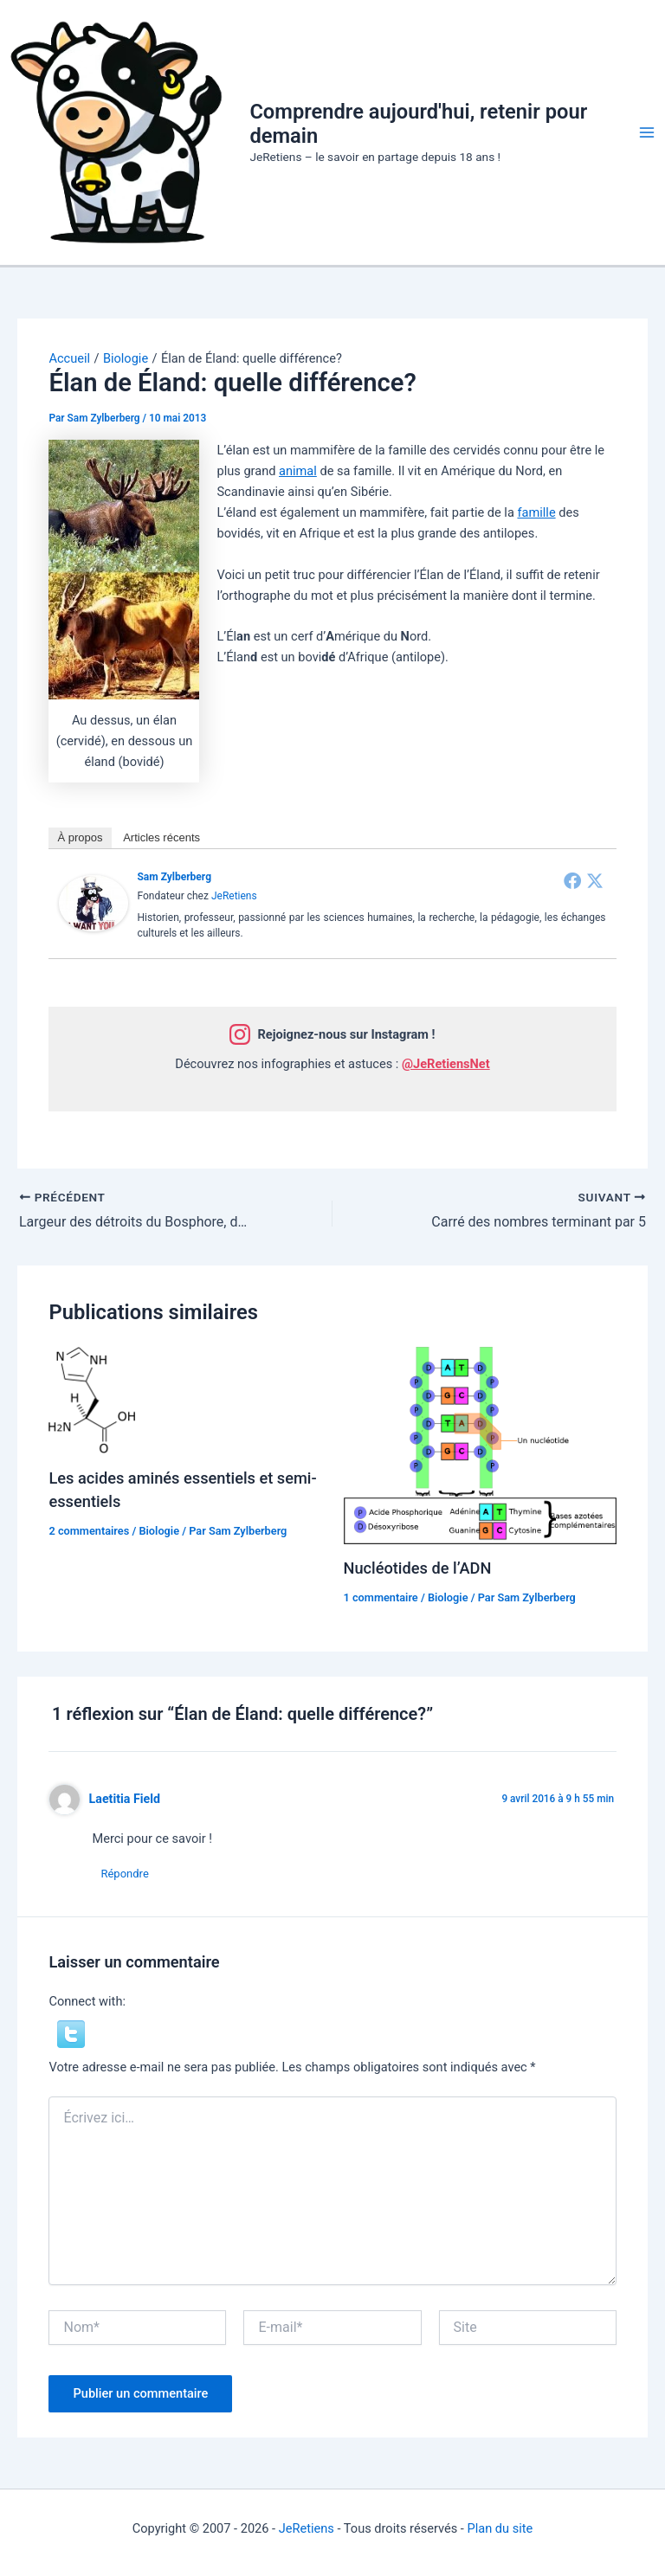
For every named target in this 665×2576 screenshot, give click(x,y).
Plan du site (500, 2528)
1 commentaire (381, 1597)
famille (536, 512)
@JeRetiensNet (446, 1064)
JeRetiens (234, 896)
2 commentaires (88, 1530)
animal (298, 471)
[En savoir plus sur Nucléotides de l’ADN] (480, 1444)
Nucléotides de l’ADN (418, 1568)
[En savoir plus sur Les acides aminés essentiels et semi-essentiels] (91, 1399)
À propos (79, 837)
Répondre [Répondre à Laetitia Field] (124, 1873)
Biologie (159, 1530)
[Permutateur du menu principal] (647, 132)
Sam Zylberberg (174, 877)
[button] (71, 2033)
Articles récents (161, 837)
